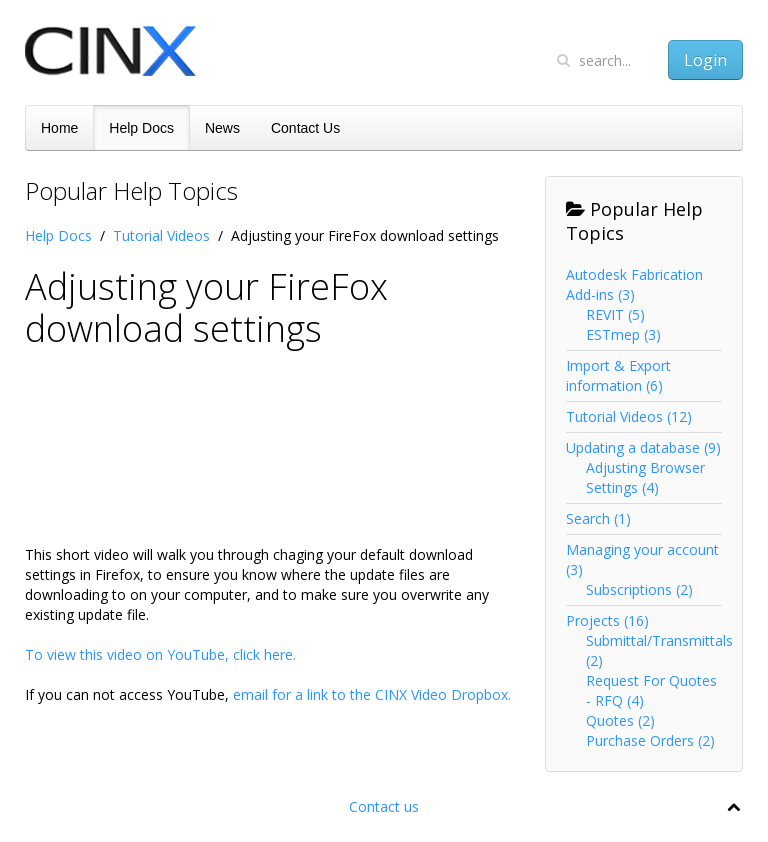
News (222, 128)
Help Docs (141, 128)
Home (59, 128)
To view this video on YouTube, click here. (160, 654)
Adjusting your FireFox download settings (206, 307)
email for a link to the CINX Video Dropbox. (372, 694)
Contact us (384, 806)
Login (705, 60)
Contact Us (305, 128)
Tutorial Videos (161, 235)
